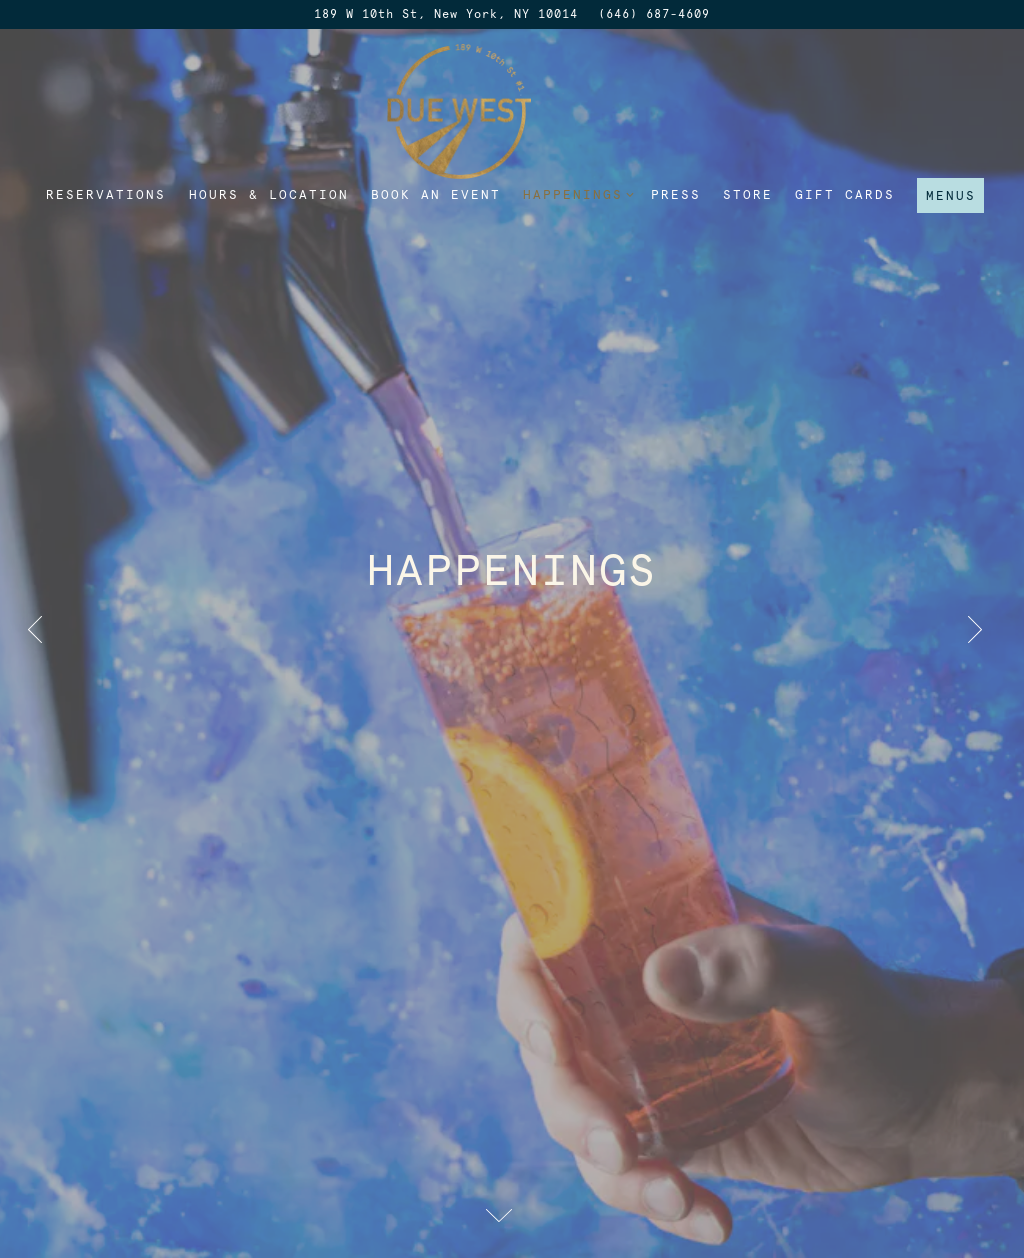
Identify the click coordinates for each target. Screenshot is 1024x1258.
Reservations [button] (106, 194)
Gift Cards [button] (845, 194)
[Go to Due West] (446, 14)
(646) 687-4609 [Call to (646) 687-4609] (654, 14)
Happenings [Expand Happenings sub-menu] (575, 193)
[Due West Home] (512, 110)
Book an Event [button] (436, 194)
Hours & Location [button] (269, 194)
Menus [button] (951, 195)
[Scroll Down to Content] (512, 1215)
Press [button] (676, 194)
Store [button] (748, 194)
